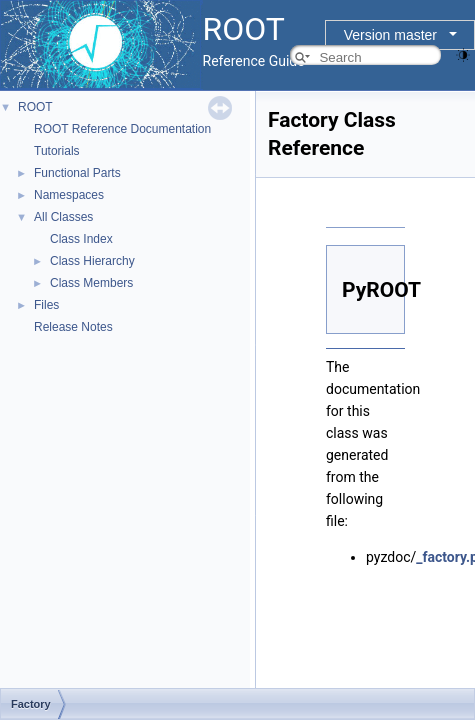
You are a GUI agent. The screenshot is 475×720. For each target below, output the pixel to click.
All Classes (63, 217)
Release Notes (73, 327)
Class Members (91, 283)
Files (46, 305)
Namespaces (69, 195)
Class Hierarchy (92, 261)
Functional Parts (77, 173)
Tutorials (57, 151)
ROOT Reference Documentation (122, 129)
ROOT (35, 107)
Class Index (81, 239)
